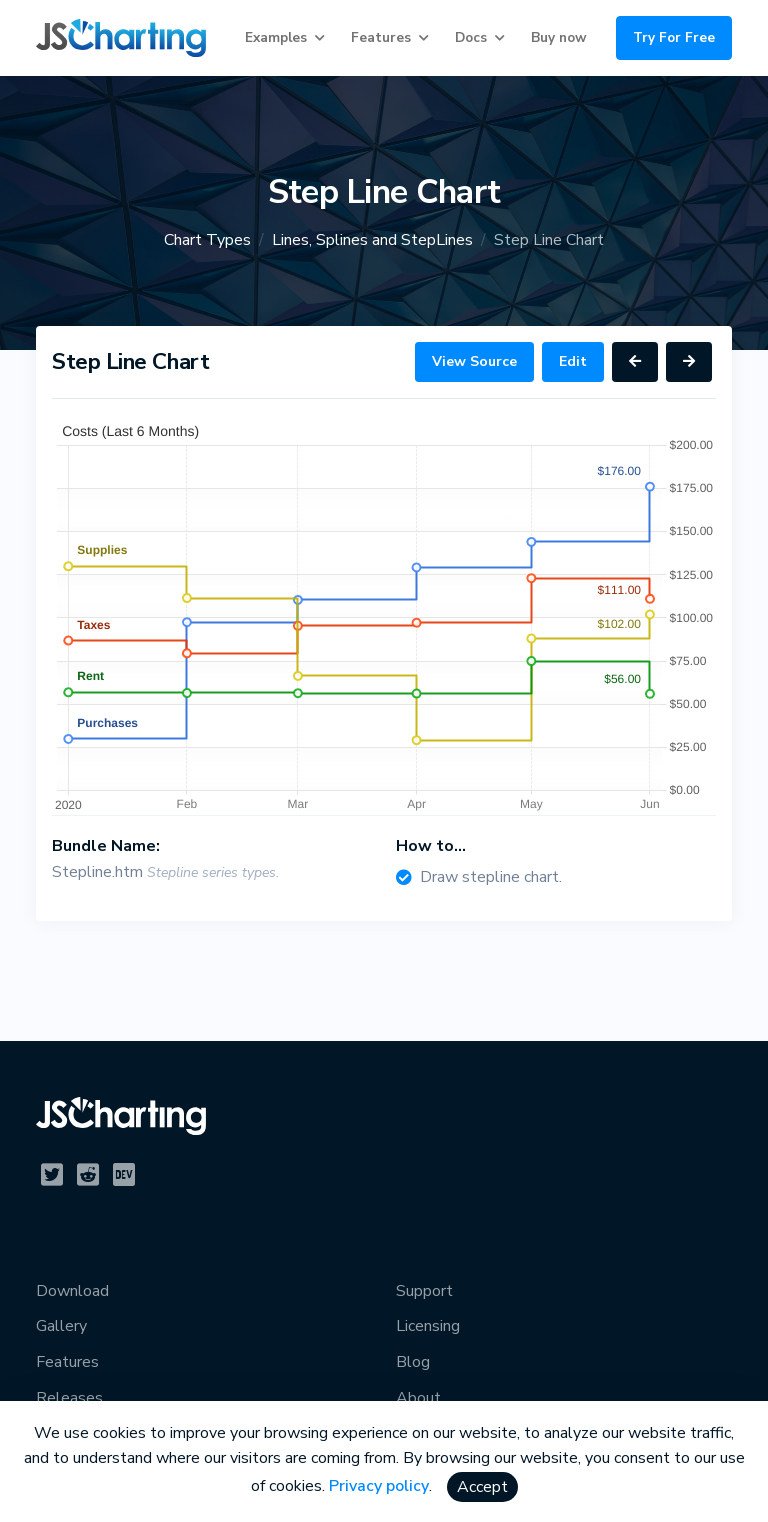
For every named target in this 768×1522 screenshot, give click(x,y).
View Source (474, 361)
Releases (69, 1398)
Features (381, 37)
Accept (482, 1487)
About (418, 1398)
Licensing (428, 1326)
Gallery (61, 1326)
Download (72, 1291)
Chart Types (207, 240)
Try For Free (674, 37)
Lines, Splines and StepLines (372, 240)
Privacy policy (379, 1486)
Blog (413, 1362)
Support (424, 1291)
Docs (471, 37)
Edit (573, 361)
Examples (276, 37)
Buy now (559, 37)
